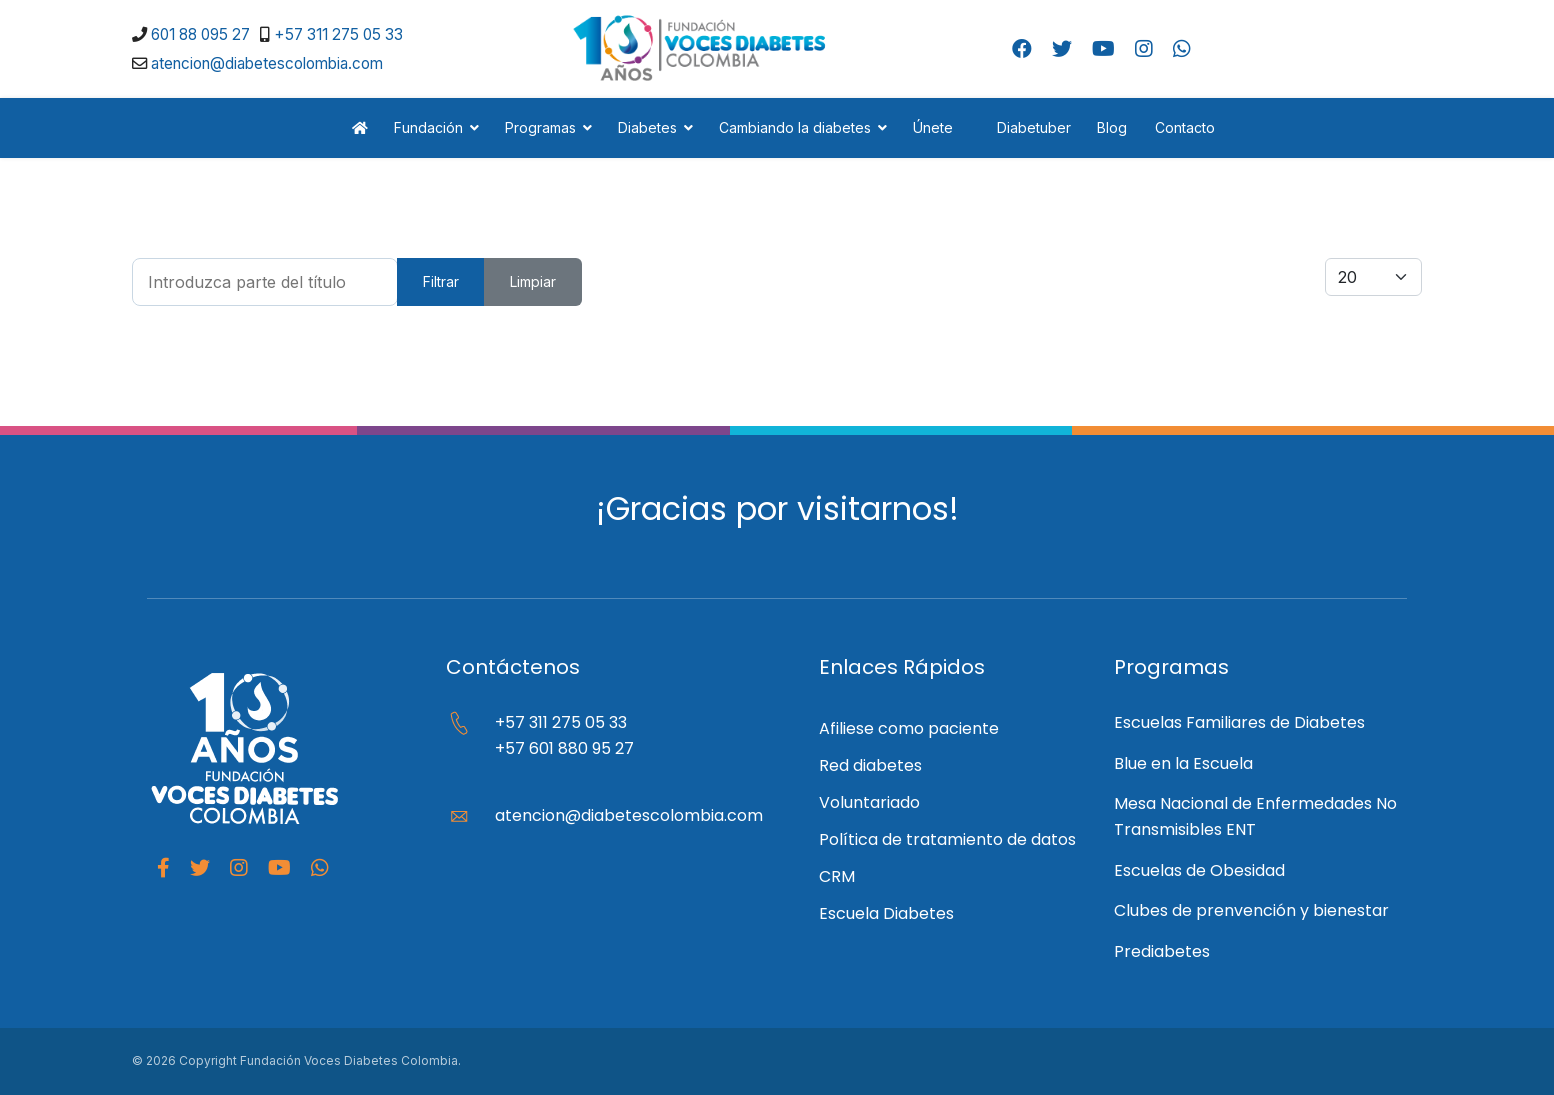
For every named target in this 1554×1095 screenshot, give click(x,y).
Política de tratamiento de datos (947, 839)
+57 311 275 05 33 (338, 34)
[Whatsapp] (1182, 49)
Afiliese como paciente (909, 728)
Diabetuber (1025, 127)
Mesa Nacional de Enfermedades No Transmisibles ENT (1255, 816)
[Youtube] (1103, 49)
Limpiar (533, 281)
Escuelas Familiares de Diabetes (1239, 722)
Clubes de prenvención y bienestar (1251, 910)
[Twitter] (1062, 49)
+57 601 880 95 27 (564, 748)
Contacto (1185, 127)
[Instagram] (1144, 49)
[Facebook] (1022, 49)
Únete (933, 127)
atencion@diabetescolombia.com (267, 63)
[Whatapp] (320, 868)
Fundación (428, 127)
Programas (540, 127)
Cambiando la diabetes (795, 127)
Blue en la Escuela (1183, 763)
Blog (1112, 127)
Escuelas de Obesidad (1199, 870)
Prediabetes (1162, 951)
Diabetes (647, 127)
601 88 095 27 (200, 34)
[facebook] (163, 868)
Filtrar (441, 281)
